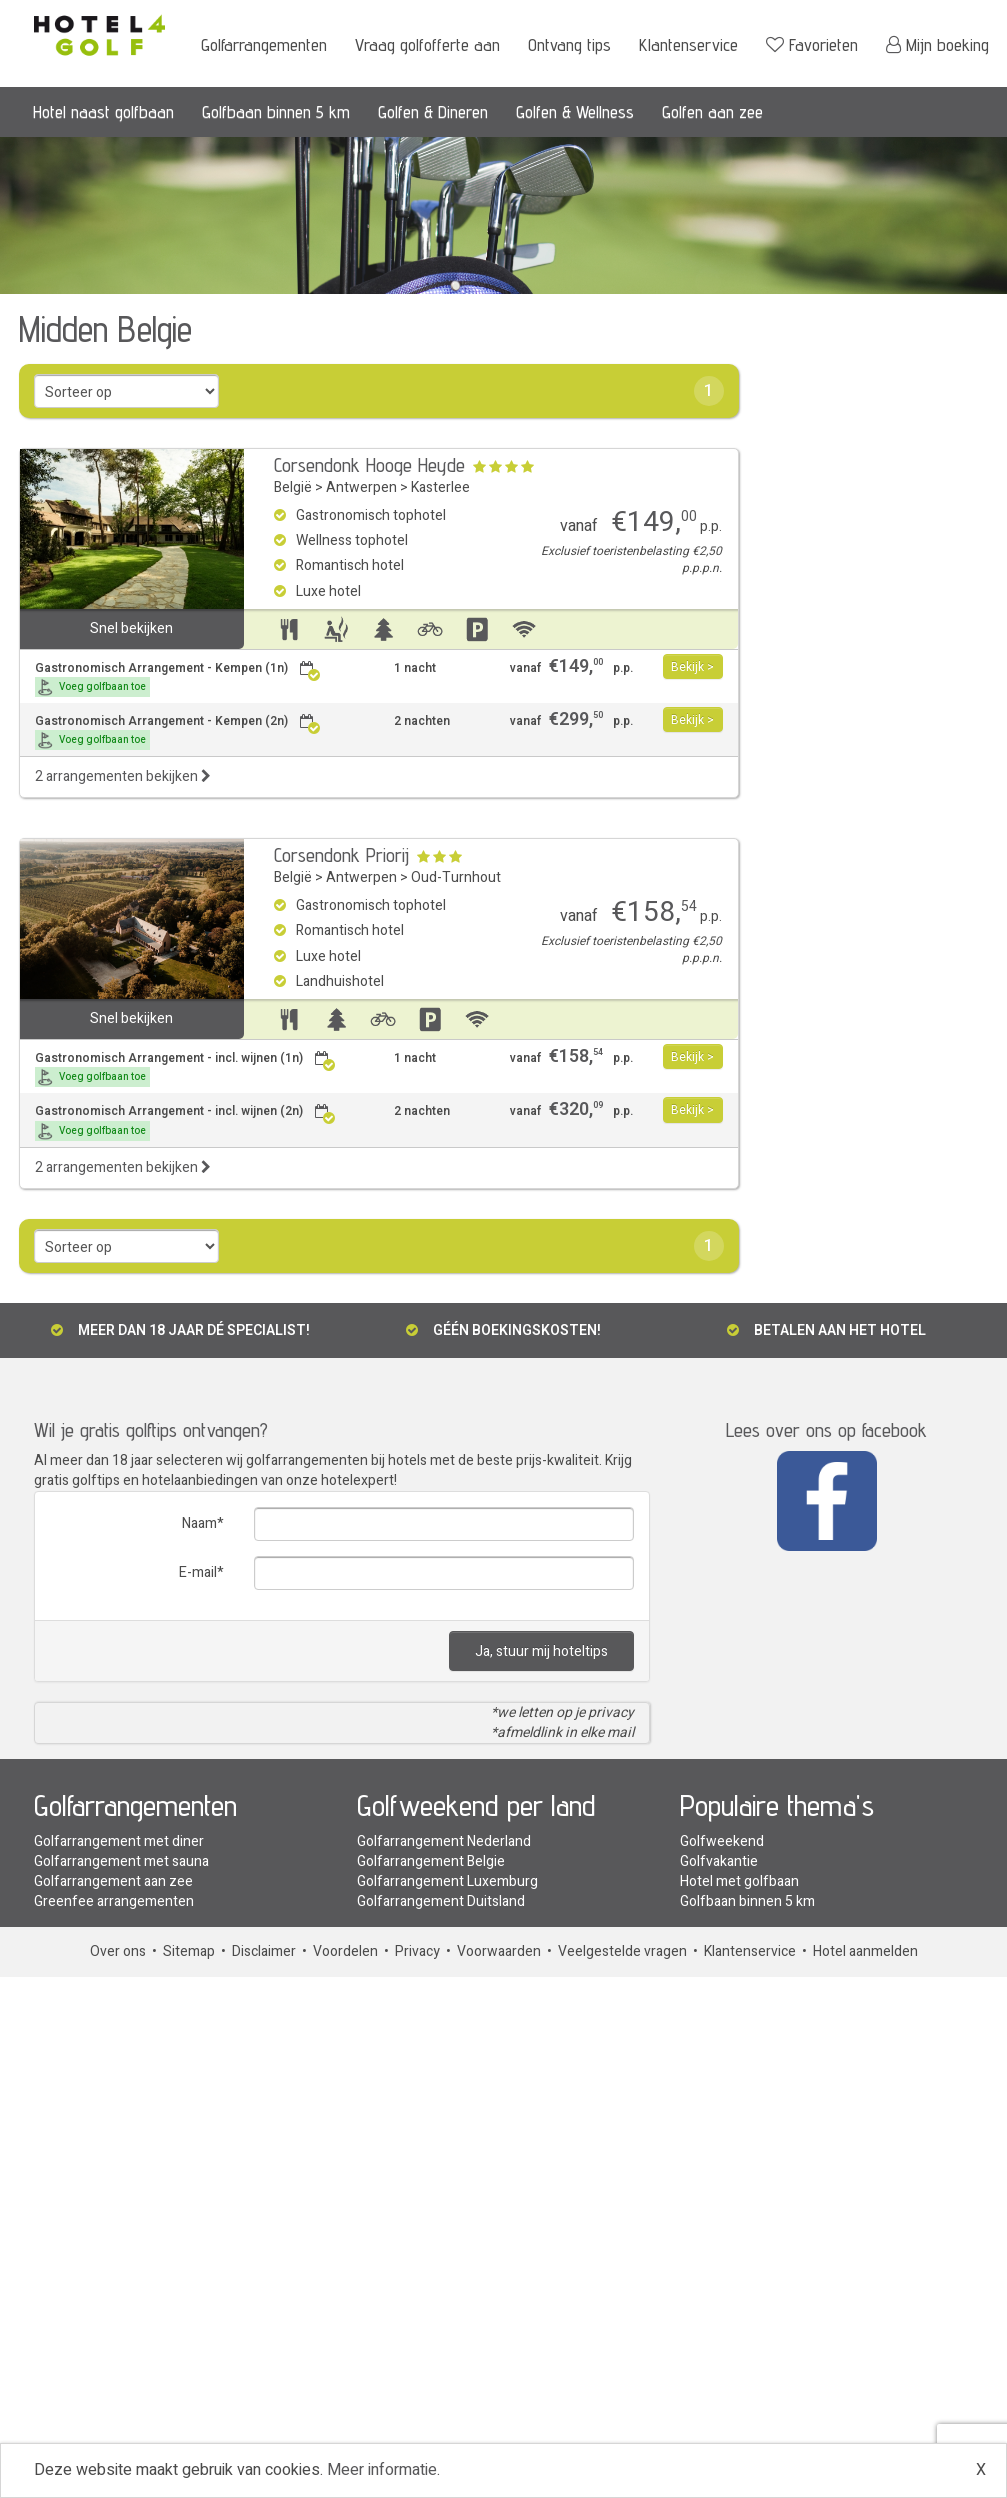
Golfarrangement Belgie (431, 1861)
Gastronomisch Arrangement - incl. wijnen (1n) (185, 1068)
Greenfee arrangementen (114, 1901)
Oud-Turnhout (456, 877)
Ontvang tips (569, 44)
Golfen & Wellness (575, 111)
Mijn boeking (937, 44)
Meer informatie (382, 2470)
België (293, 487)
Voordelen (345, 1951)
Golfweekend (722, 1841)
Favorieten (812, 44)
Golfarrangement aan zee (113, 1881)
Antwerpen (361, 487)
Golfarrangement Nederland (444, 1841)
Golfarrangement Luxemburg (447, 1881)
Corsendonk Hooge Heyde (369, 465)
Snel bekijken (131, 628)
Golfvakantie (719, 1861)
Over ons (118, 1951)
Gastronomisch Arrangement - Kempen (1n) (178, 678)
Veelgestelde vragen (622, 1951)
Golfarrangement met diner (119, 1841)
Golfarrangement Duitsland (441, 1901)
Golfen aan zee (712, 111)
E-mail (198, 1572)
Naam (199, 1523)
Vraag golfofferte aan (427, 44)
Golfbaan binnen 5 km (276, 111)
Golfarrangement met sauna (121, 1861)
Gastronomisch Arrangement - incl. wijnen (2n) (185, 1121)
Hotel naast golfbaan (103, 111)
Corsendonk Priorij (341, 855)
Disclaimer (264, 1951)
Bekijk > (692, 667)
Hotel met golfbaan (739, 1881)
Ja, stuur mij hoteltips (541, 1651)
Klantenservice (688, 44)
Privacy (417, 1951)
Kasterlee (440, 487)
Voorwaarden (499, 1951)
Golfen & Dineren (433, 111)
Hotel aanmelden (865, 1951)
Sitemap (189, 1951)
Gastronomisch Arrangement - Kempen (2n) (178, 731)
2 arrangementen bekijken (123, 776)
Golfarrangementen (264, 44)
